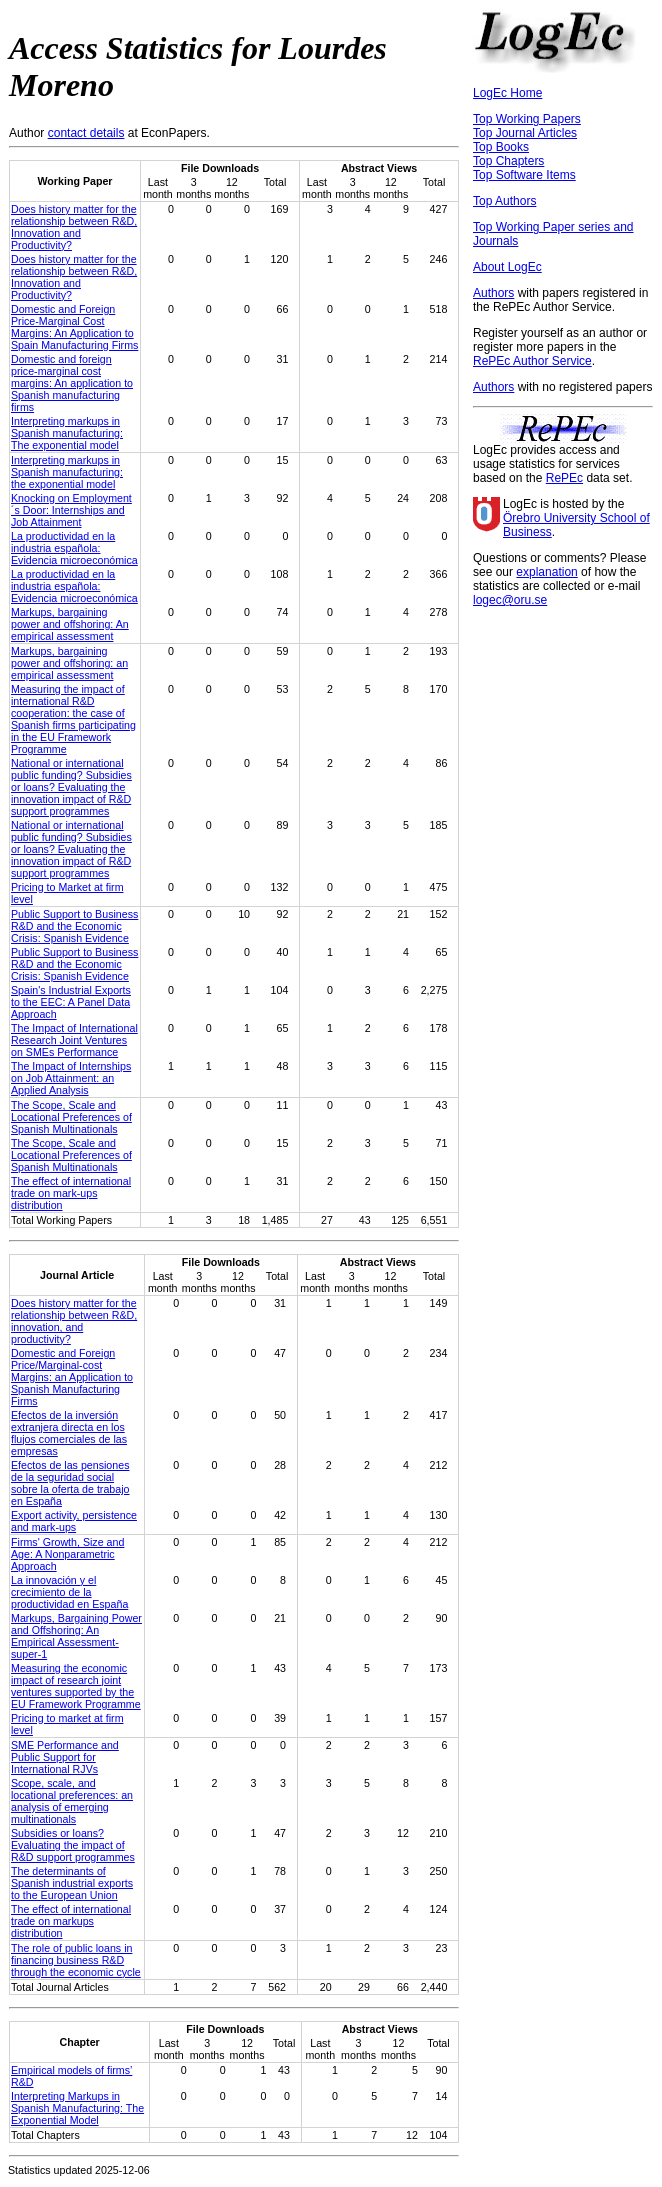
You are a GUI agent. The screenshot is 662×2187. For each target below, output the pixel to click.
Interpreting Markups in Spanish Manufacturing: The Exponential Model (77, 2108)
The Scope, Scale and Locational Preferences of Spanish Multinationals (71, 1117)
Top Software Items (524, 175)
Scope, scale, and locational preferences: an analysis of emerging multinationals (72, 1801)
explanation (546, 572)
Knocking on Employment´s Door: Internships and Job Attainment (71, 510)
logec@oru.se (510, 600)
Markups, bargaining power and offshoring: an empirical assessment (69, 663)
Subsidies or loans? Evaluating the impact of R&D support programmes (73, 1845)
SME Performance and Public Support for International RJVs (65, 1757)
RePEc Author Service (532, 361)
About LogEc (507, 267)
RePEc (564, 478)
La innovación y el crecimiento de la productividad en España (69, 1592)
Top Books (501, 147)
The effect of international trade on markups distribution (71, 1921)
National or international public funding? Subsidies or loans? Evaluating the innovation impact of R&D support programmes (71, 787)
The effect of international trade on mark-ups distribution (71, 1193)
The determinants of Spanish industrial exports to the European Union (72, 1883)
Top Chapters (508, 161)
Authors (493, 293)
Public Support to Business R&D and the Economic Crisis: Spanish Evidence (74, 926)
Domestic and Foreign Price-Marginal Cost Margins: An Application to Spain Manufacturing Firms (74, 327)
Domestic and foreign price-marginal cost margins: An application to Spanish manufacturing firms (72, 383)
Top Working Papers (527, 119)
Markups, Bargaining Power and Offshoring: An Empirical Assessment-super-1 (76, 1636)
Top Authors (504, 201)
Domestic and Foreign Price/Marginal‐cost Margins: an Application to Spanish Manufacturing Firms (72, 1377)
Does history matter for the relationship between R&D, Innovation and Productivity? (74, 227)
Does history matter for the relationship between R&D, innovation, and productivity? (74, 1321)
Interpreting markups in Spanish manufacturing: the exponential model (67, 472)
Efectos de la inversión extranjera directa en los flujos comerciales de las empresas (69, 1433)
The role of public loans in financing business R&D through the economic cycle (76, 1960)
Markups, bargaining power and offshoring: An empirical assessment (70, 624)
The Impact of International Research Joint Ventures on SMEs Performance (74, 1040)
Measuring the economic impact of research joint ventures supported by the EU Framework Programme (76, 1686)
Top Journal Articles (525, 133)
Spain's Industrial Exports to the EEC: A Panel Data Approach (71, 1002)
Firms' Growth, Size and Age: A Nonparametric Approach (67, 1554)
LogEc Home (507, 93)
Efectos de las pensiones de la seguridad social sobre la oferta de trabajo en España (70, 1483)
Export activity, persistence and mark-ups (74, 1521)
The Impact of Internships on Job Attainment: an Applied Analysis (71, 1078)
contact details (86, 133)
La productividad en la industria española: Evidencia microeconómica (74, 548)
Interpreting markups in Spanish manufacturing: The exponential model (67, 433)
